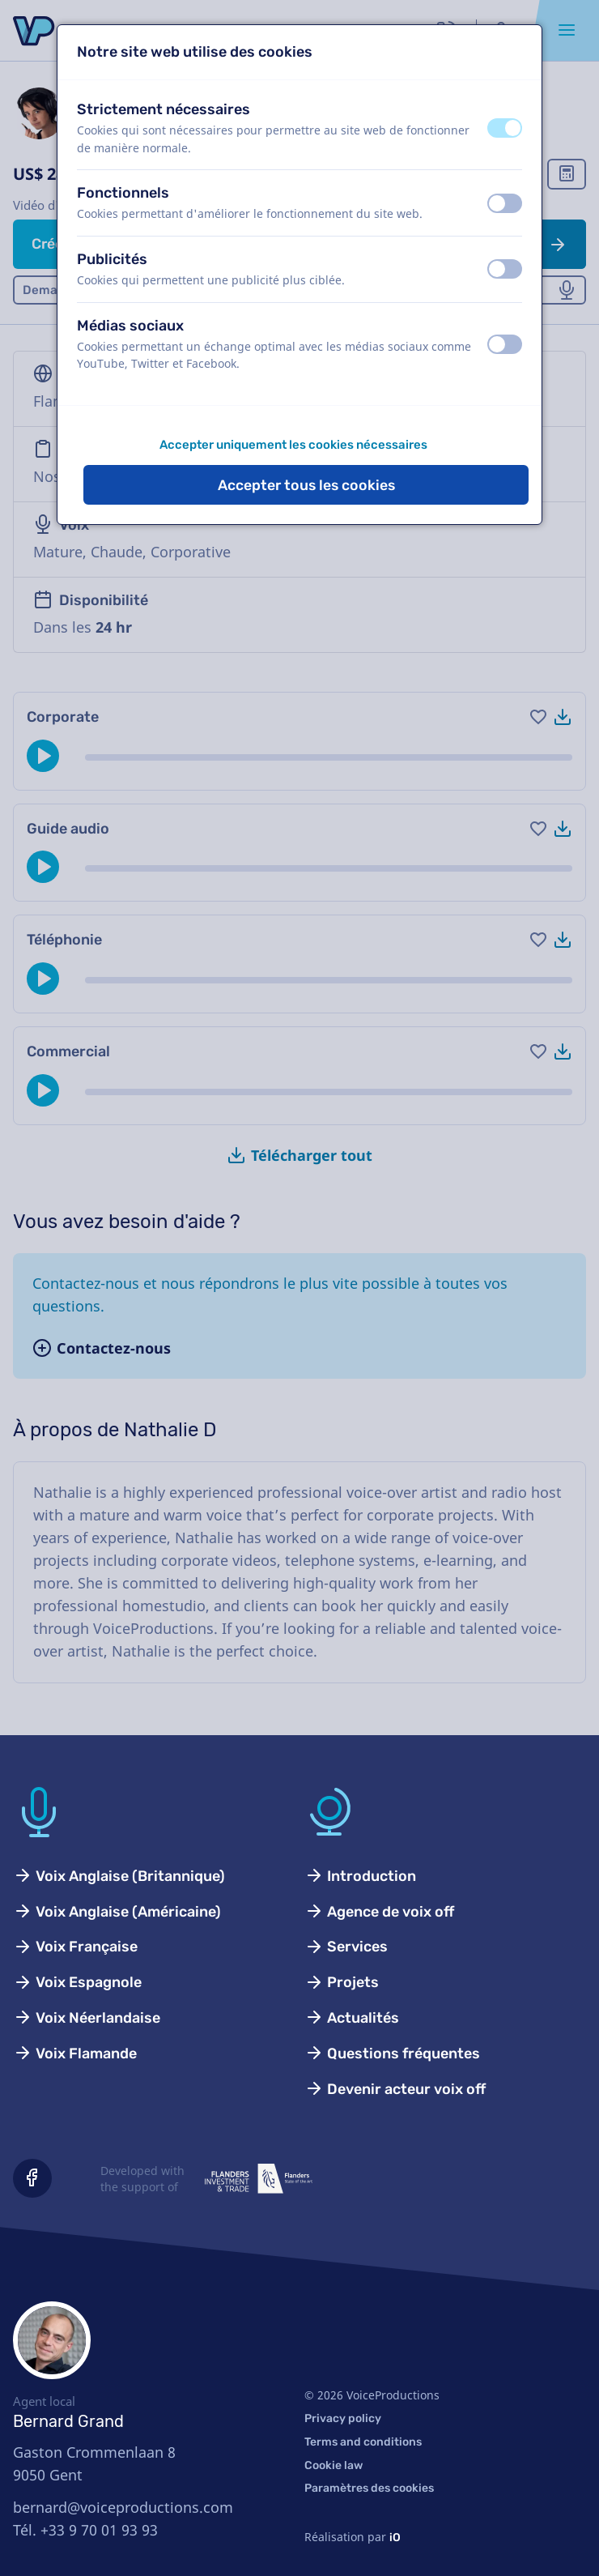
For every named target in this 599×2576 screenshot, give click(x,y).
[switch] (504, 128)
